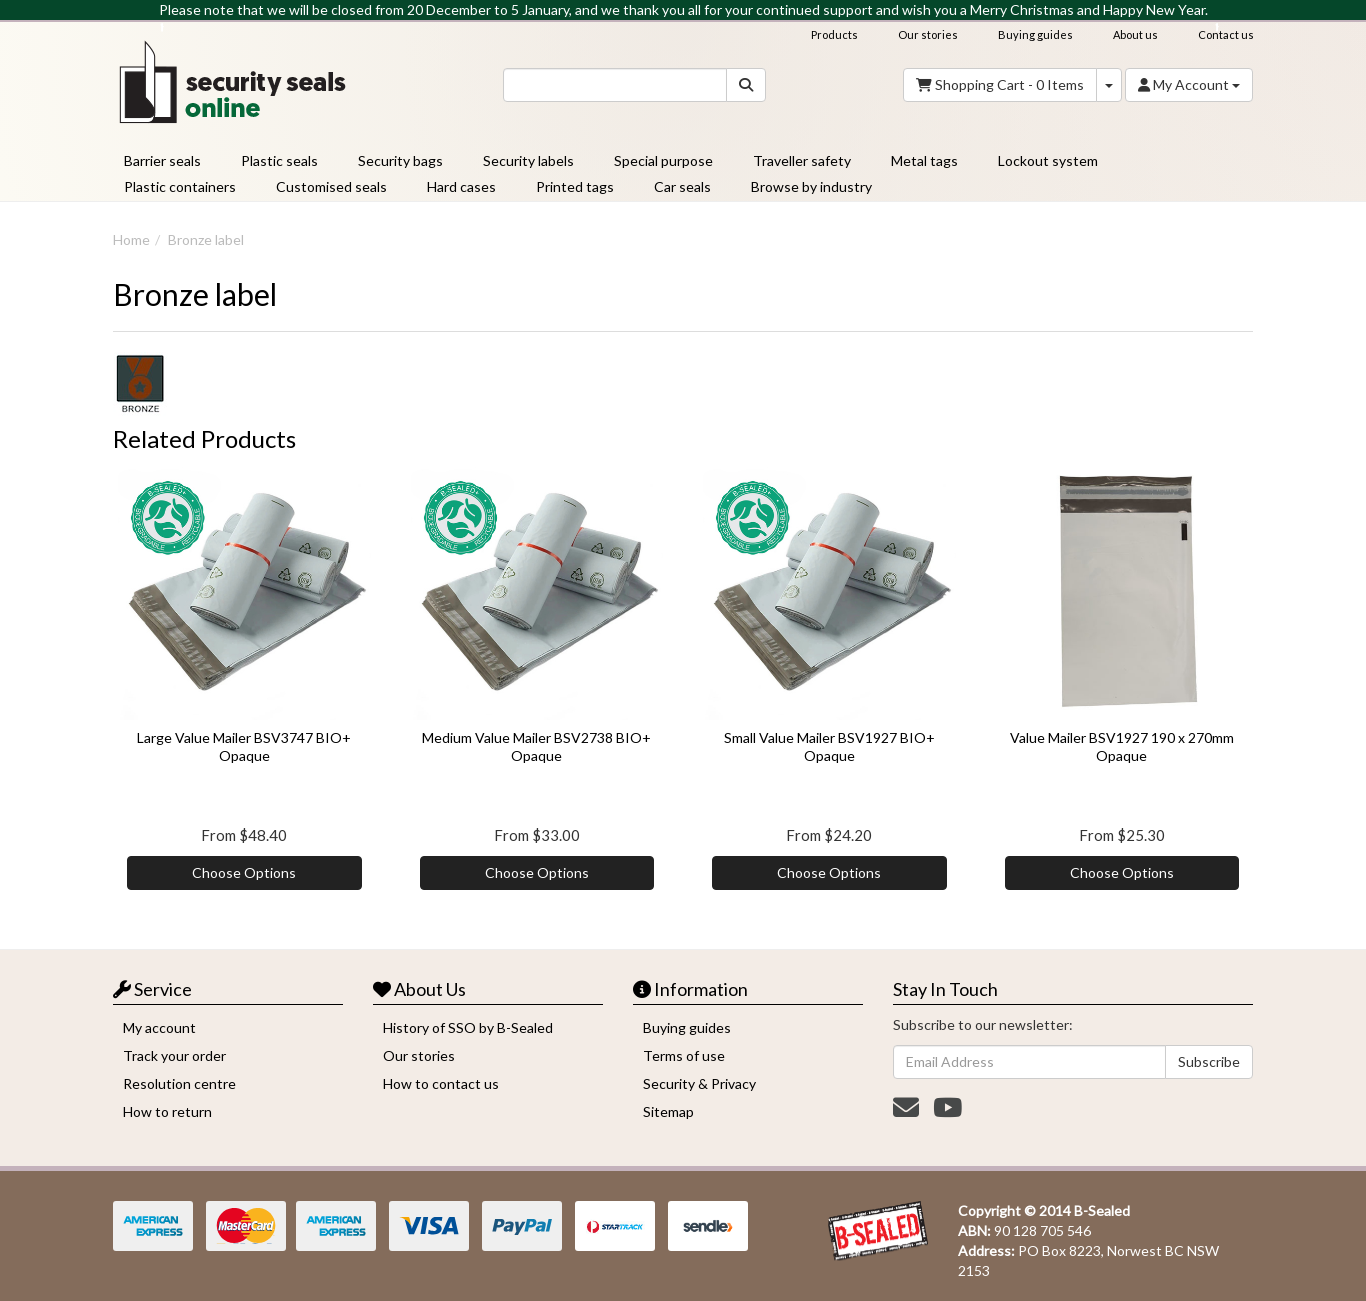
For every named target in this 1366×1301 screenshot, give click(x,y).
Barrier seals (162, 160)
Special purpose (663, 160)
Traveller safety (802, 160)
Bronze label (206, 239)
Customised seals (331, 186)
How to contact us (441, 1083)
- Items (1000, 85)
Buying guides (1035, 34)
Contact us (1226, 34)
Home (131, 239)
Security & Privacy (699, 1083)
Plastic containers (180, 186)
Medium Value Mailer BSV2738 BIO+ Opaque (536, 746)
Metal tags (924, 160)
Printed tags (575, 186)
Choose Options (244, 872)
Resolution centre (179, 1083)
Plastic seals (279, 160)
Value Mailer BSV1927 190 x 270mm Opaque (1122, 746)
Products (834, 34)
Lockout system (1048, 160)
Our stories (928, 34)
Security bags (400, 160)
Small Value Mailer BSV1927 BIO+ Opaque (829, 746)
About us (1135, 34)
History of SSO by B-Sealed (468, 1027)
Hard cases (461, 186)
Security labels (528, 160)
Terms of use (684, 1055)
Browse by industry (811, 186)
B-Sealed (1102, 1210)
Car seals (682, 186)
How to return (167, 1111)
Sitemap (668, 1111)
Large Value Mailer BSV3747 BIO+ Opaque (244, 746)
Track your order (174, 1055)
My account (159, 1027)
